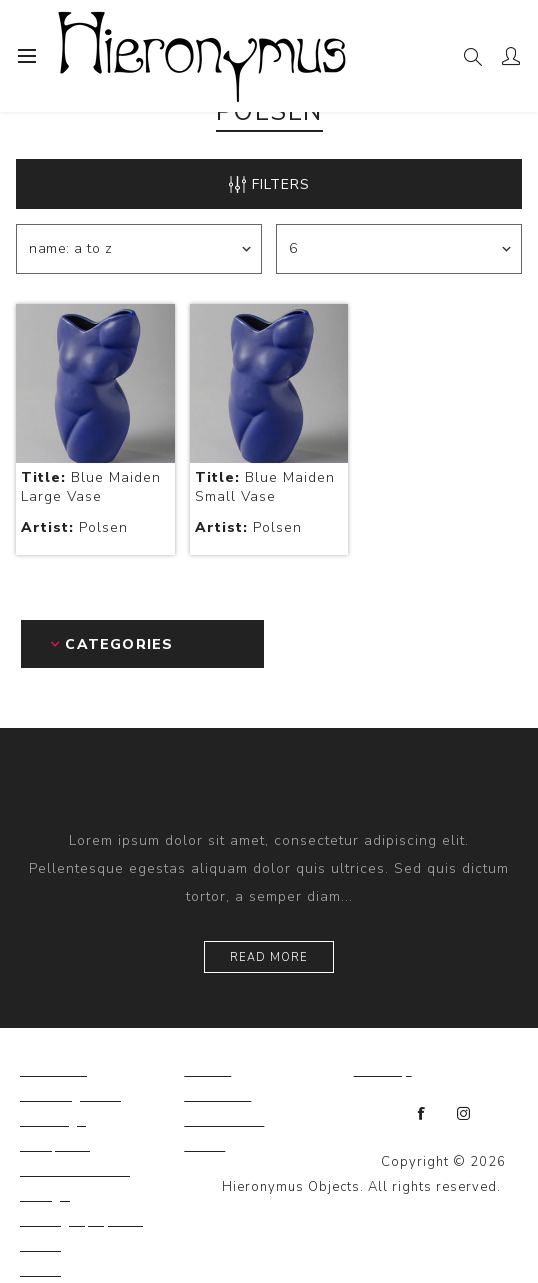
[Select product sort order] (139, 249)
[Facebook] (422, 1114)
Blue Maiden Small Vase (265, 487)
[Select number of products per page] (399, 249)
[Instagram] (464, 1114)
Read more (269, 957)
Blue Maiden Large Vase (91, 487)
